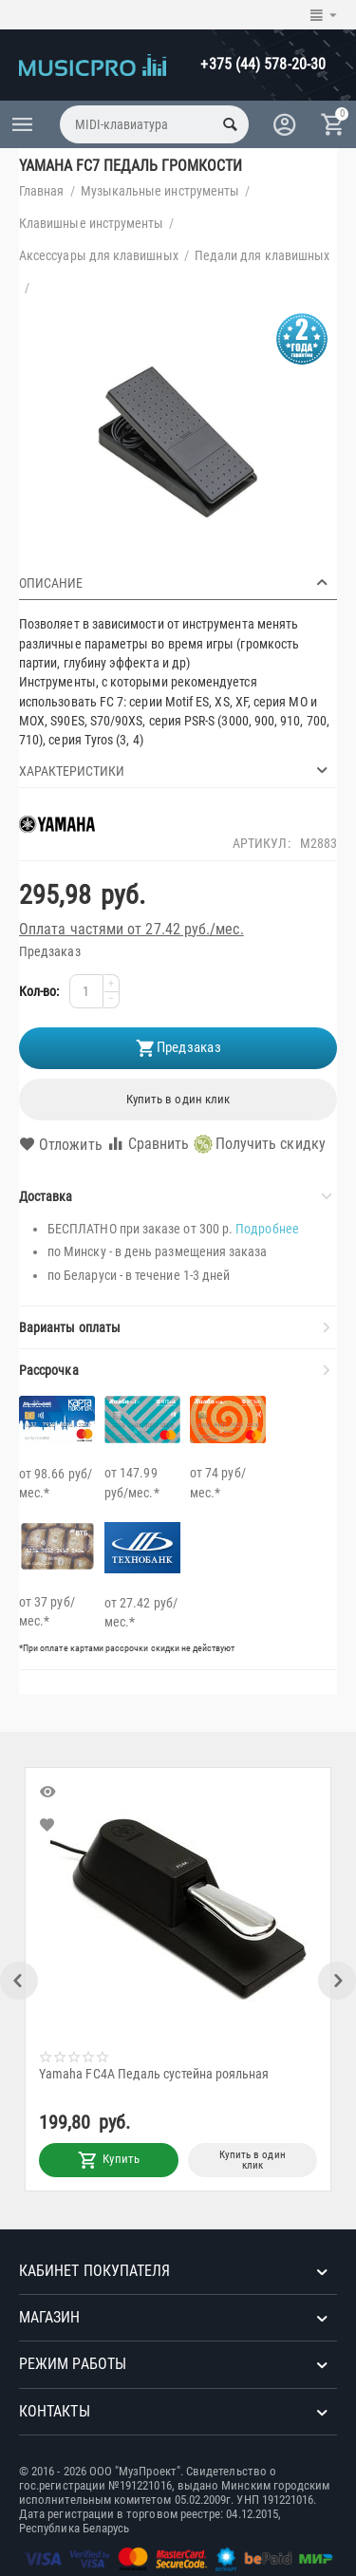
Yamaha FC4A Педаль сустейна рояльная (158, 2073)
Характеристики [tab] (175, 770)
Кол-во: (39, 991)
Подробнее (267, 1228)
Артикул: (261, 843)
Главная (42, 190)
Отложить (61, 1145)
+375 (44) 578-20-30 (263, 64)
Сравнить (148, 1144)
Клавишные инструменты (91, 223)
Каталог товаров (22, 124)
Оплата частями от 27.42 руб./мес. (131, 929)
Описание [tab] (175, 582)
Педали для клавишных (262, 255)
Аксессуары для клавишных (98, 255)
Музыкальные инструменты (160, 190)
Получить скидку (260, 1144)
